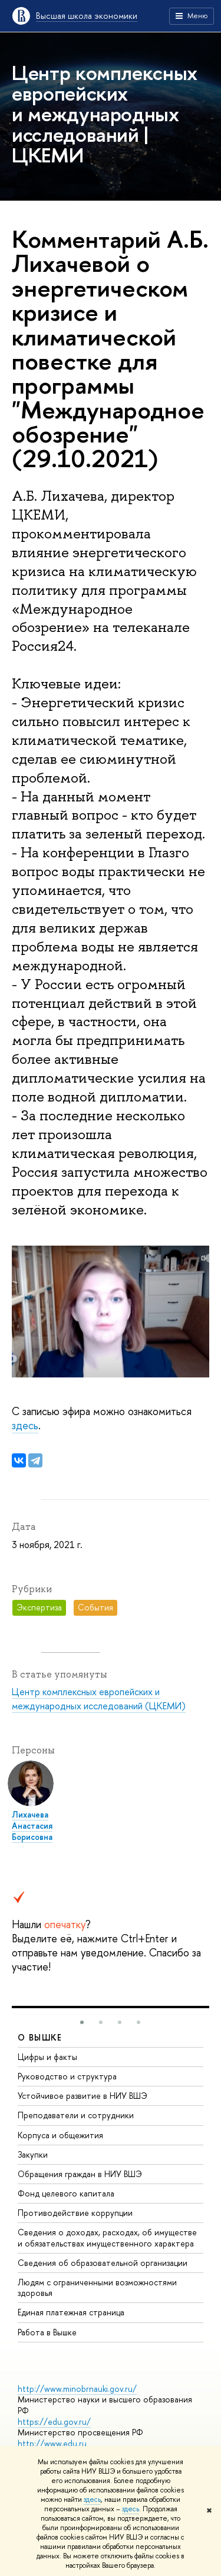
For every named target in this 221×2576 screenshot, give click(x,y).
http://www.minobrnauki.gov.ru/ (77, 2388)
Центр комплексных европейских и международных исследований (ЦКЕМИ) (99, 1698)
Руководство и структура (67, 2076)
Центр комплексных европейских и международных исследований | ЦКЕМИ (104, 114)
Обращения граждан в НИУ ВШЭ (80, 2173)
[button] (81, 2022)
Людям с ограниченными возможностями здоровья (97, 2287)
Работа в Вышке (47, 2332)
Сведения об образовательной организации (102, 2262)
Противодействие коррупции (75, 2212)
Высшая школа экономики (86, 15)
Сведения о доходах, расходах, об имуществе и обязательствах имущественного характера (107, 2237)
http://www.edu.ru (52, 2443)
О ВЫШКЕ (40, 2037)
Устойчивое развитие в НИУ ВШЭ (82, 2095)
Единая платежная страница (71, 2312)
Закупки (33, 2154)
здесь (92, 2499)
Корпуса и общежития (60, 2135)
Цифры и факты (47, 2056)
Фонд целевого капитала (66, 2193)
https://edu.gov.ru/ (54, 2421)
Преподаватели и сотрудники (76, 2115)
